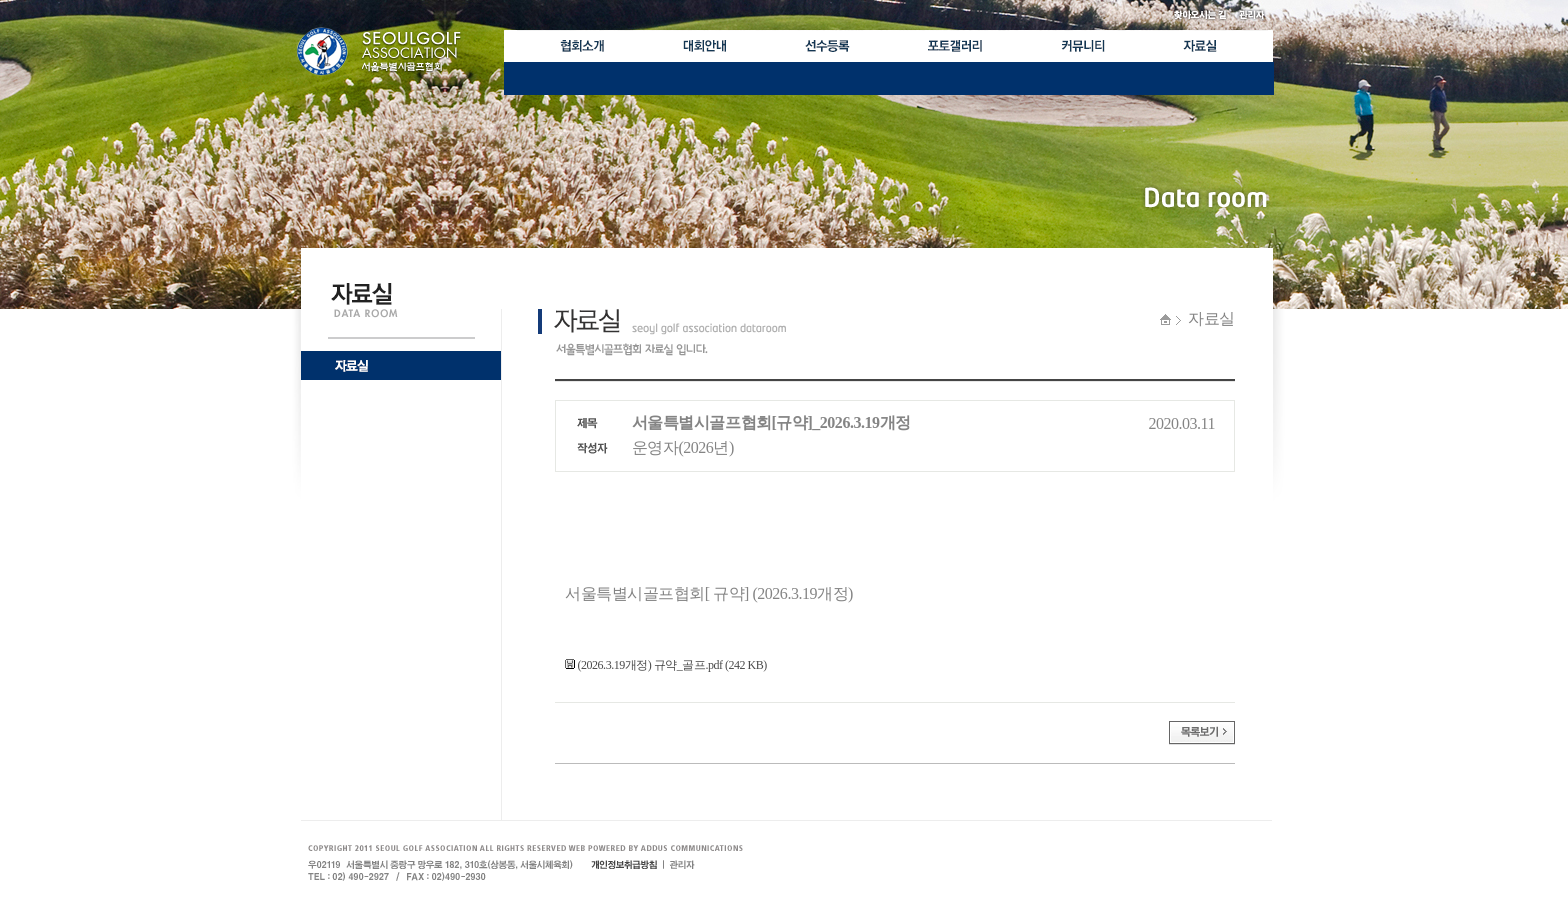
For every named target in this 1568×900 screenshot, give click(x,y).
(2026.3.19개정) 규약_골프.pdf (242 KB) (666, 665)
